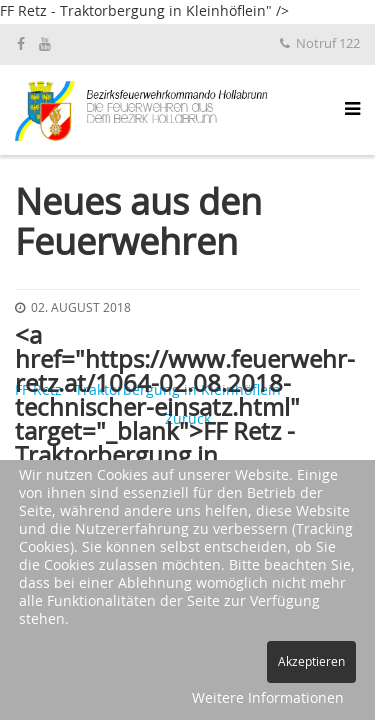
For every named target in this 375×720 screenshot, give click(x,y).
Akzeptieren (311, 662)
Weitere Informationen (268, 699)
